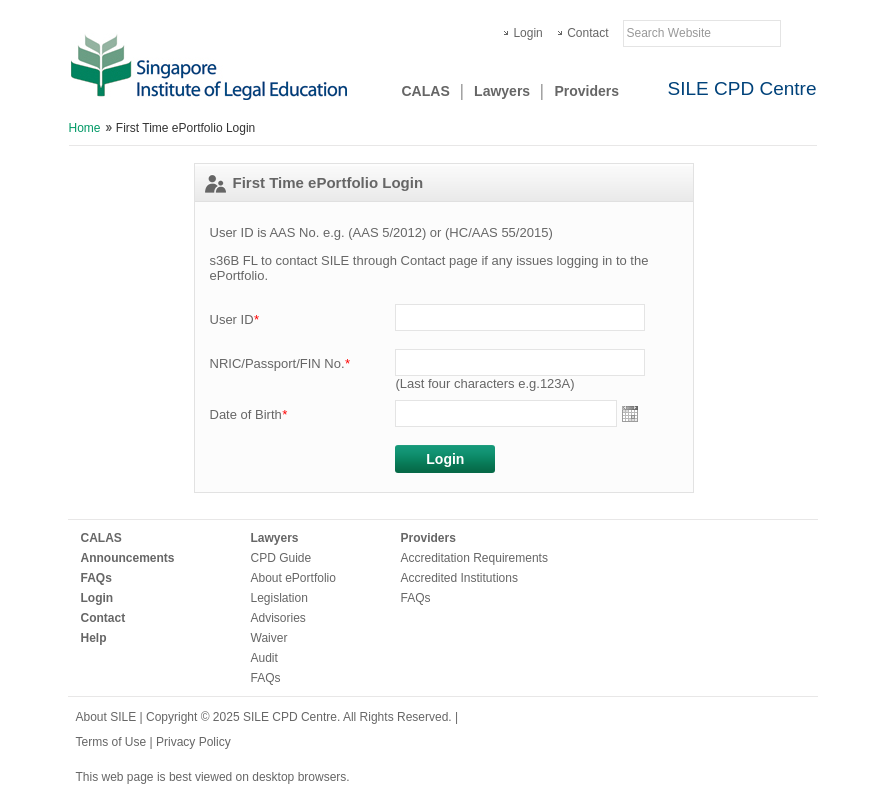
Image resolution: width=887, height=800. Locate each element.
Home (85, 128)
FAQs (96, 578)
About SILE (106, 717)
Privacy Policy (193, 742)
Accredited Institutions (459, 578)
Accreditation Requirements (474, 558)
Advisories (278, 618)
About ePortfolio (293, 578)
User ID (234, 319)
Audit (264, 658)
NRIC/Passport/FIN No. (280, 363)
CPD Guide (281, 558)
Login (527, 33)
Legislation (279, 598)
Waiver (269, 638)
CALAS (426, 91)
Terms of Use (113, 742)
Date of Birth (248, 414)
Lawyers (502, 91)
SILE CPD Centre (742, 88)
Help (94, 638)
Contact (587, 33)
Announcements (128, 558)
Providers (586, 91)
